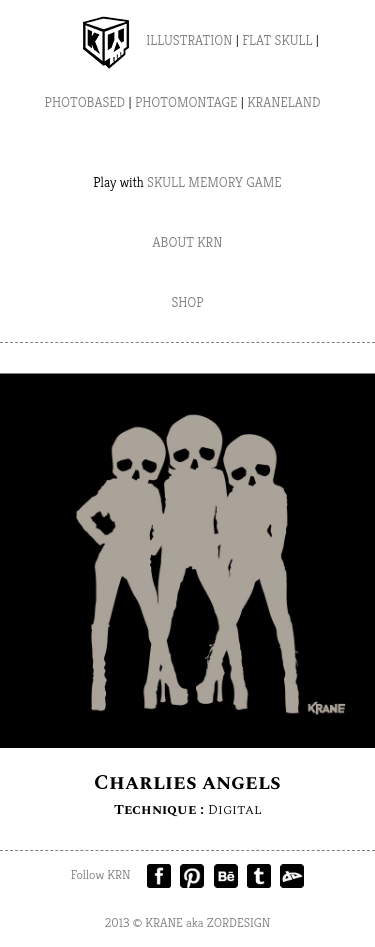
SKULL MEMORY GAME (214, 182)
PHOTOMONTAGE (186, 102)
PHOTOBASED (85, 102)
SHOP (187, 302)
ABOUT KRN (188, 242)
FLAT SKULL (277, 40)
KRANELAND (283, 102)
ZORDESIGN (239, 922)
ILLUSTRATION (189, 40)
